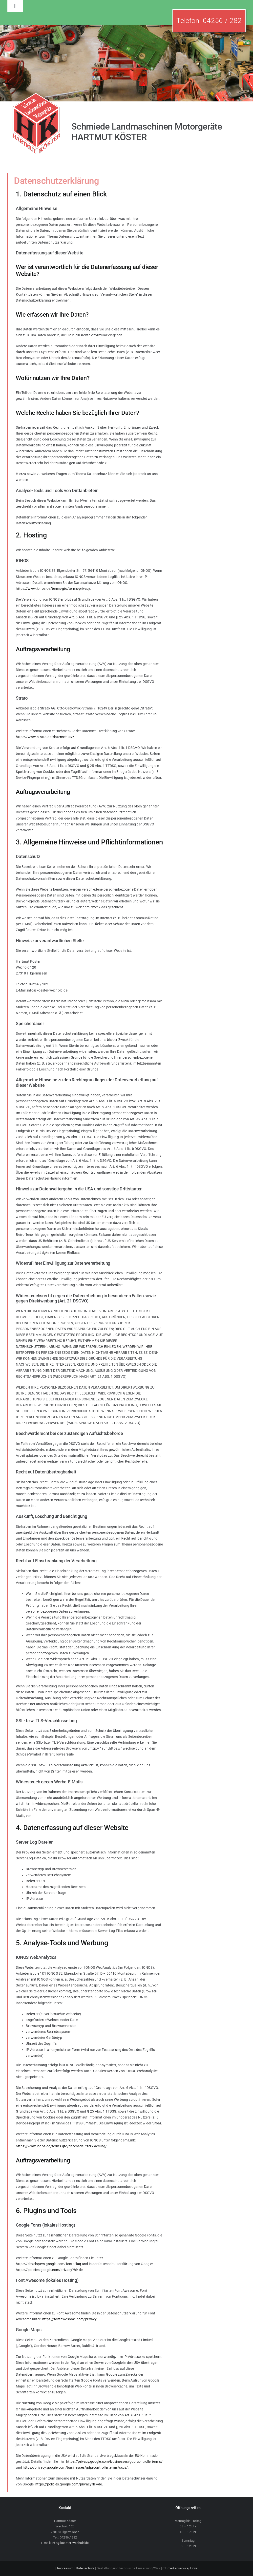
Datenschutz (85, 2568)
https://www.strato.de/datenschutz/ (45, 737)
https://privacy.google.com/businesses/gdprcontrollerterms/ (114, 2461)
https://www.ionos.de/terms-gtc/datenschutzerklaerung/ (61, 2146)
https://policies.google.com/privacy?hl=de (49, 2270)
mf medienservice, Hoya (180, 2568)
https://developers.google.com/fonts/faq (48, 2264)
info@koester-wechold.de (70, 2543)
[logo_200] (36, 93)
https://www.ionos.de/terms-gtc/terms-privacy (53, 589)
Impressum (65, 2568)
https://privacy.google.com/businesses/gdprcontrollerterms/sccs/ (75, 2467)
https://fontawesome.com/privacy (69, 2319)
